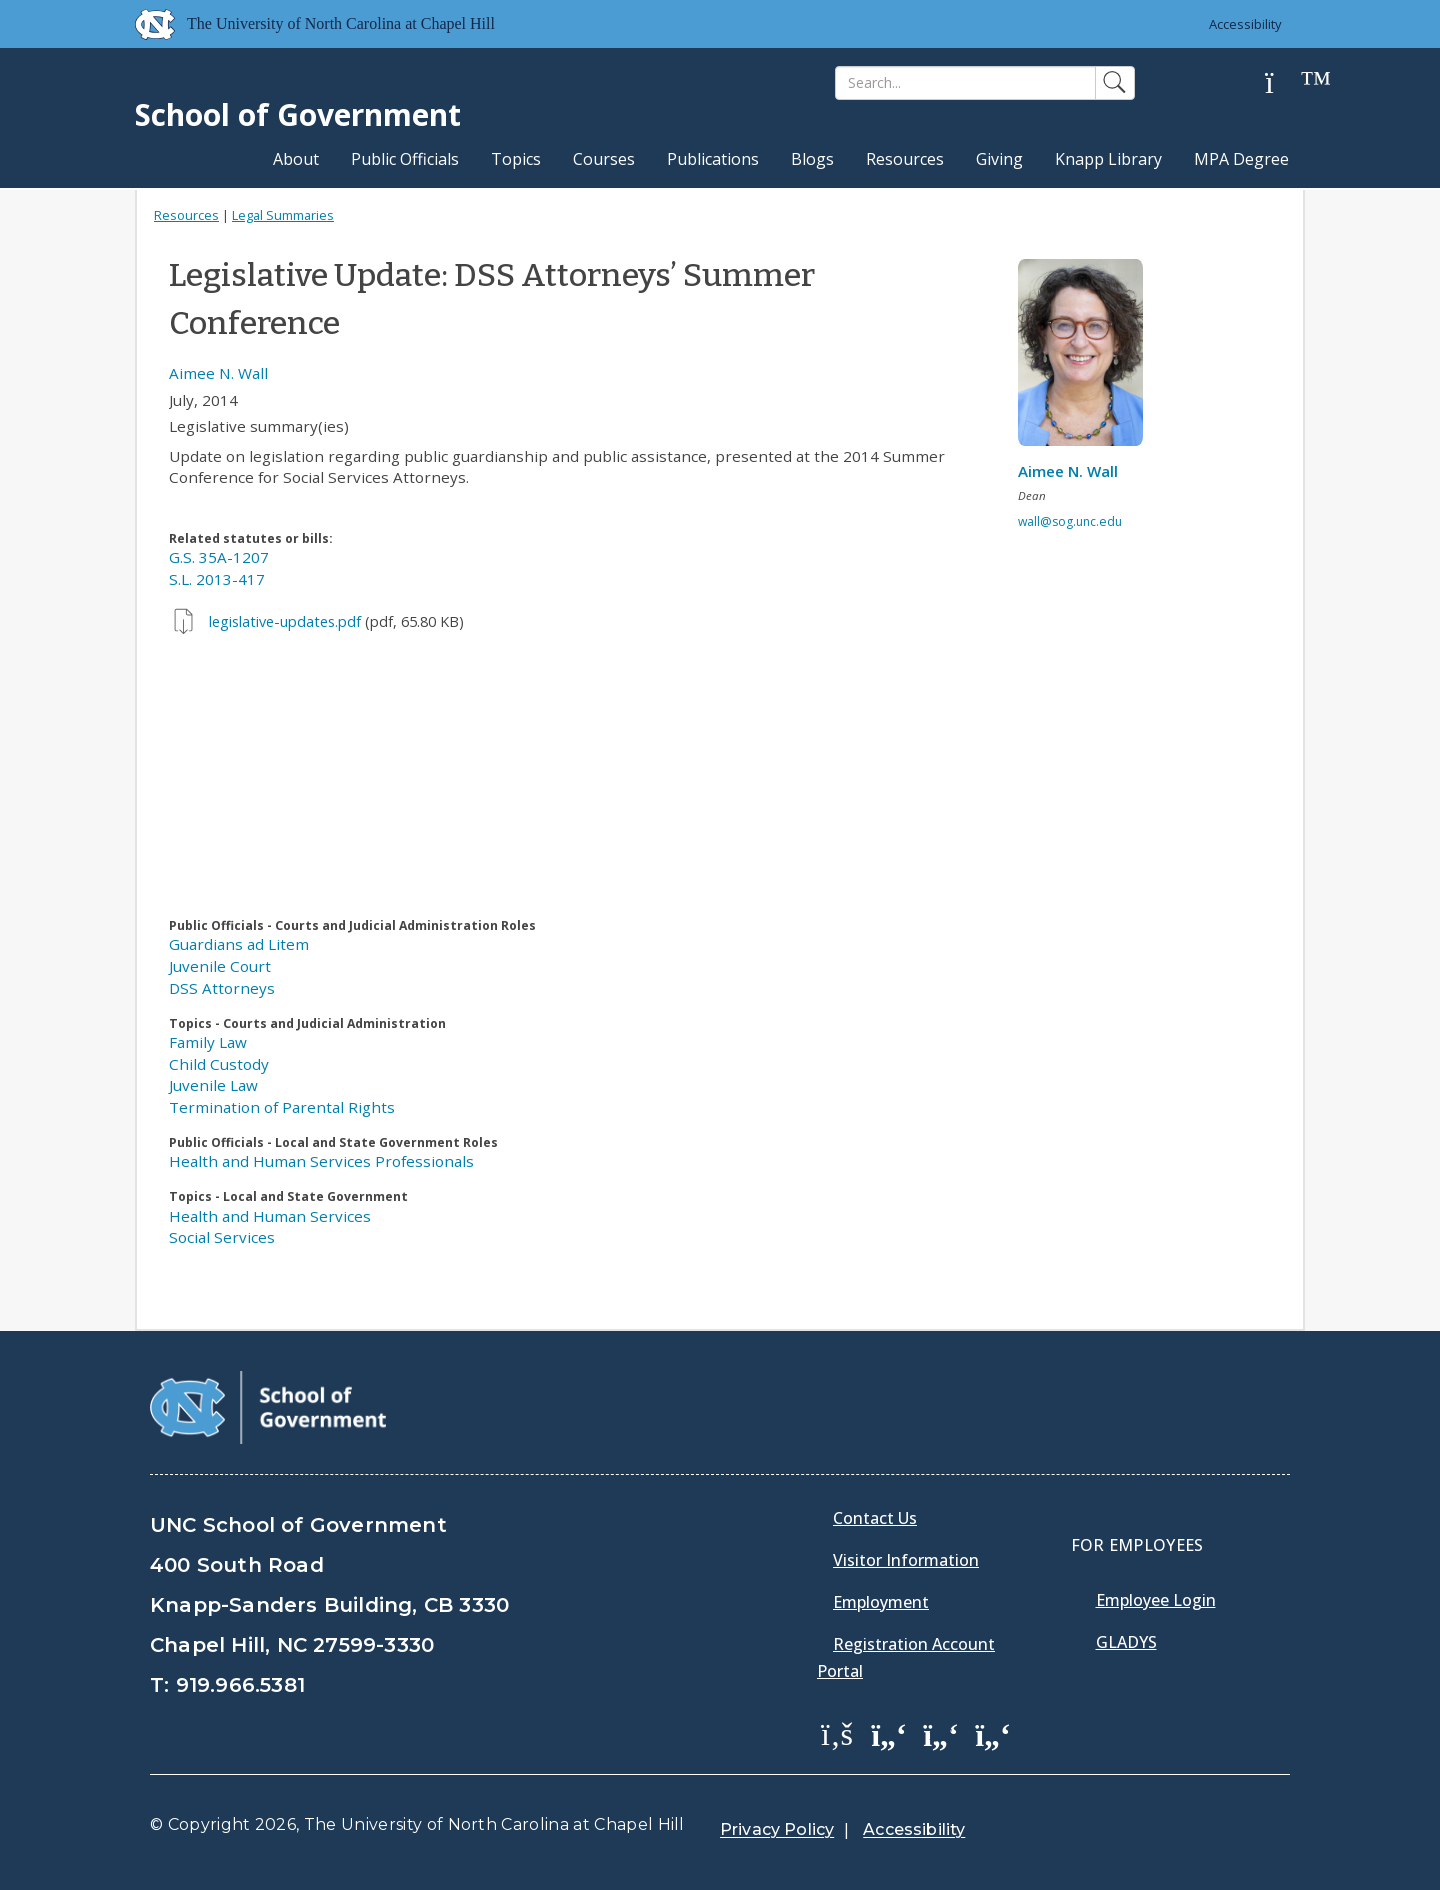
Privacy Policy (777, 1829)
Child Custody (219, 1064)
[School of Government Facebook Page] (837, 1733)
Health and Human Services (270, 1216)
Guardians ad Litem (239, 944)
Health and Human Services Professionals (321, 1161)
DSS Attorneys (222, 988)
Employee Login (1156, 1600)
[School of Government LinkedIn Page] (941, 1733)
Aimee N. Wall (218, 373)
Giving (999, 159)
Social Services (222, 1237)
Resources (905, 159)
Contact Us (875, 1518)
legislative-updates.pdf (285, 621)
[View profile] (1088, 358)
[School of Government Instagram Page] (993, 1733)
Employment (881, 1602)
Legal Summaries (283, 215)
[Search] (965, 83)
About (296, 159)
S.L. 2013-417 (217, 579)
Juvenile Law (213, 1085)
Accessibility (1245, 24)
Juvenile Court (220, 966)
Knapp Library (1108, 159)
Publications (713, 159)
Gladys (1126, 1642)
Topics (516, 159)
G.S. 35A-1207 (219, 557)
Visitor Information (906, 1560)
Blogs (812, 159)
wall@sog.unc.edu (1070, 521)
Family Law (208, 1042)
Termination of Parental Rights (282, 1107)
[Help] (1285, 83)
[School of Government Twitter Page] (889, 1733)
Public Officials (405, 159)
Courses (604, 159)
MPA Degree (1241, 159)
